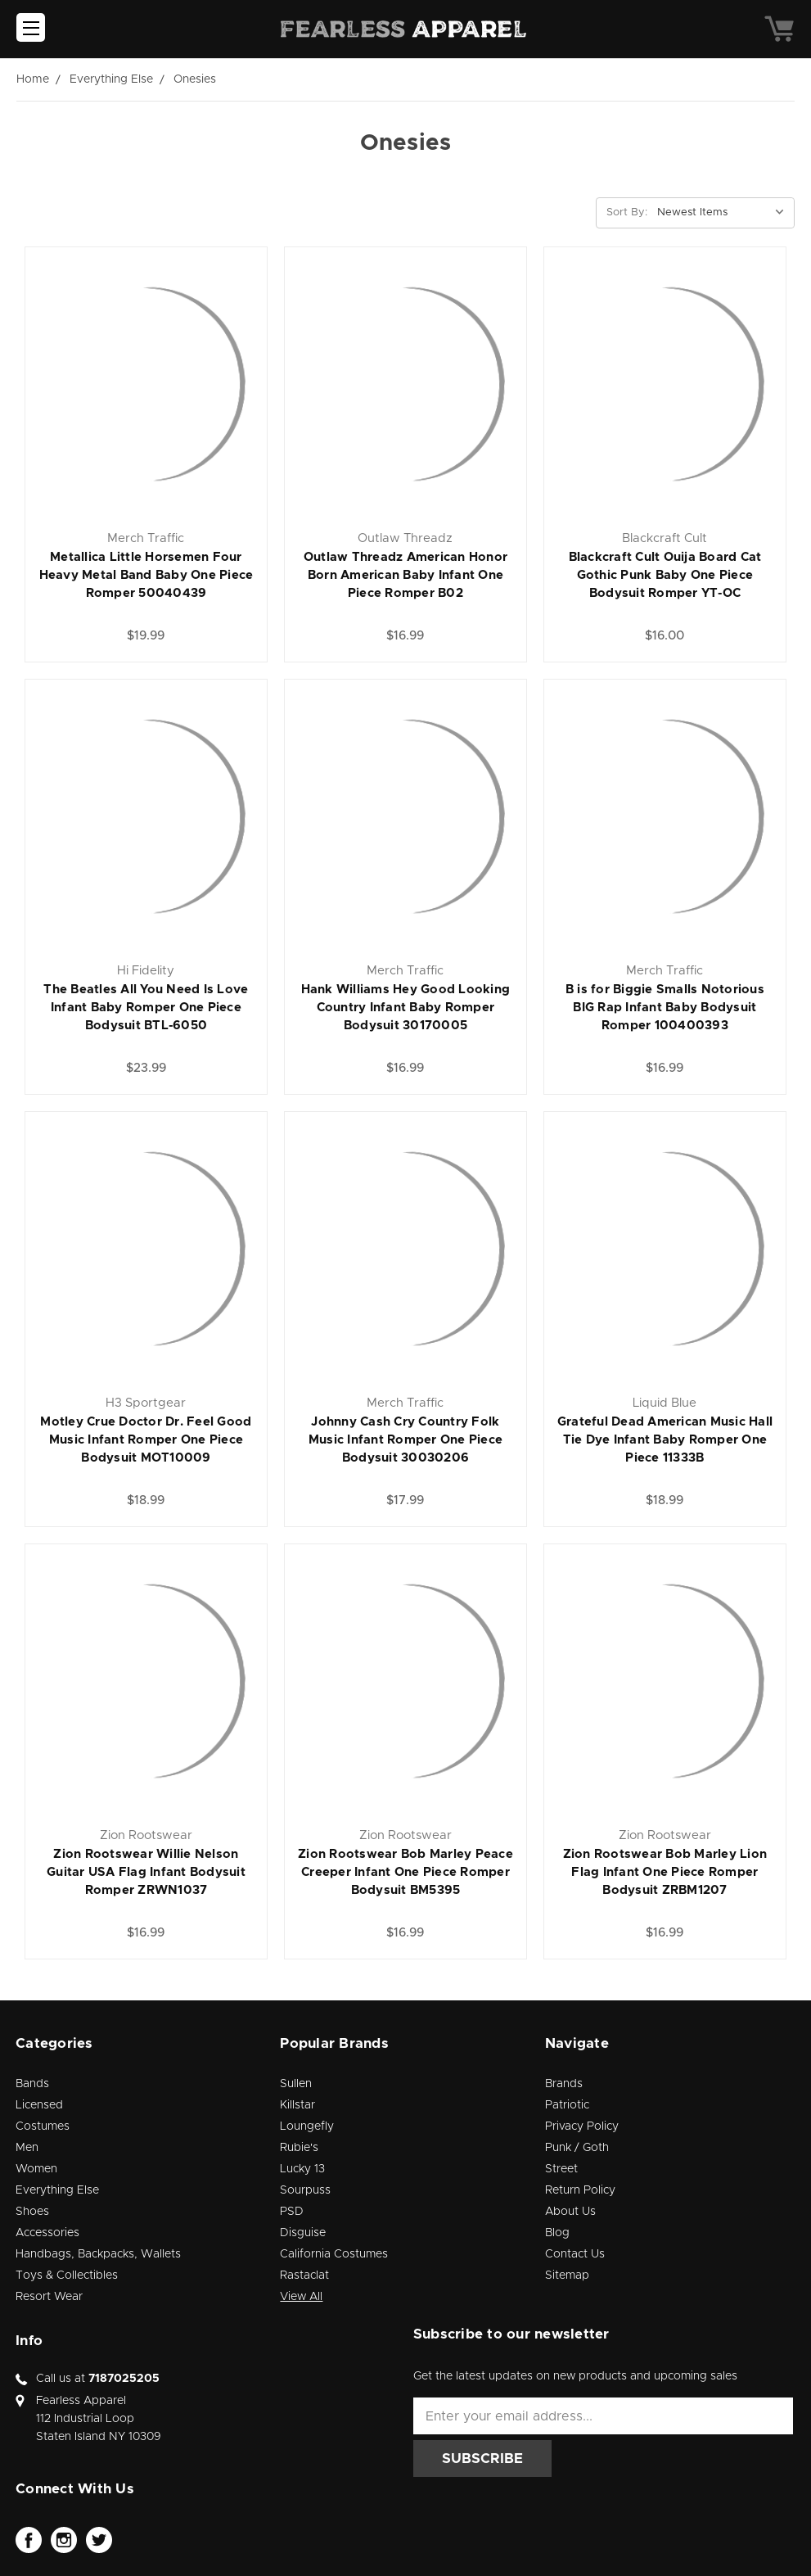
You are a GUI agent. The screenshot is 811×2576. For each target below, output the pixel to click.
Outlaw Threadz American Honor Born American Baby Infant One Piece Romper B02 (405, 575)
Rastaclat (304, 2275)
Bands (32, 2084)
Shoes (32, 2211)
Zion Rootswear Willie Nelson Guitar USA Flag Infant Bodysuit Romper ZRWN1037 (146, 1872)
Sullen (296, 2084)
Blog (557, 2233)
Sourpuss (305, 2190)
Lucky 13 (302, 2169)
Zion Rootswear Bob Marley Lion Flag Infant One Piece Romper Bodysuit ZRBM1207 (665, 1872)
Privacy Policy (582, 2126)
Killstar (297, 2105)
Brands (564, 2084)
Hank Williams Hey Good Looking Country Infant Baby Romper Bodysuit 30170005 (406, 1007)
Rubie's (299, 2147)
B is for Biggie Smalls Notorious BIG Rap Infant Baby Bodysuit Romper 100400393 (664, 1007)
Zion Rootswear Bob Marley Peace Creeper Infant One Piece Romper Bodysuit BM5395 (405, 1872)
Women (36, 2169)
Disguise (303, 2233)
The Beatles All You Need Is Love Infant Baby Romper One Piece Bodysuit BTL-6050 (145, 1007)
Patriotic (567, 2105)
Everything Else (57, 2190)
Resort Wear (49, 2297)
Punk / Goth (577, 2147)
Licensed (39, 2105)
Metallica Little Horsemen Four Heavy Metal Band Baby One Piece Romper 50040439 (146, 575)
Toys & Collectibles (67, 2275)
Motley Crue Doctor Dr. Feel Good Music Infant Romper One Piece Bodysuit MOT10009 (145, 1440)
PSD (292, 2211)
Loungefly (307, 2126)
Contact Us (575, 2254)
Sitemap (567, 2275)
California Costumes (334, 2254)
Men (27, 2147)
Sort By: (626, 212)
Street (561, 2169)
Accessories (47, 2233)
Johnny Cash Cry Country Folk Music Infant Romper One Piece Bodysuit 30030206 (405, 1440)
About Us (570, 2211)
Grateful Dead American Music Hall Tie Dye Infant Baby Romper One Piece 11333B (665, 1440)
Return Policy (580, 2190)
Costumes (43, 2126)
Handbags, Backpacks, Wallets (98, 2254)
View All (301, 2297)
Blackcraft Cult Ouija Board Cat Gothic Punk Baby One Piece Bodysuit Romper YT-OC (665, 575)
